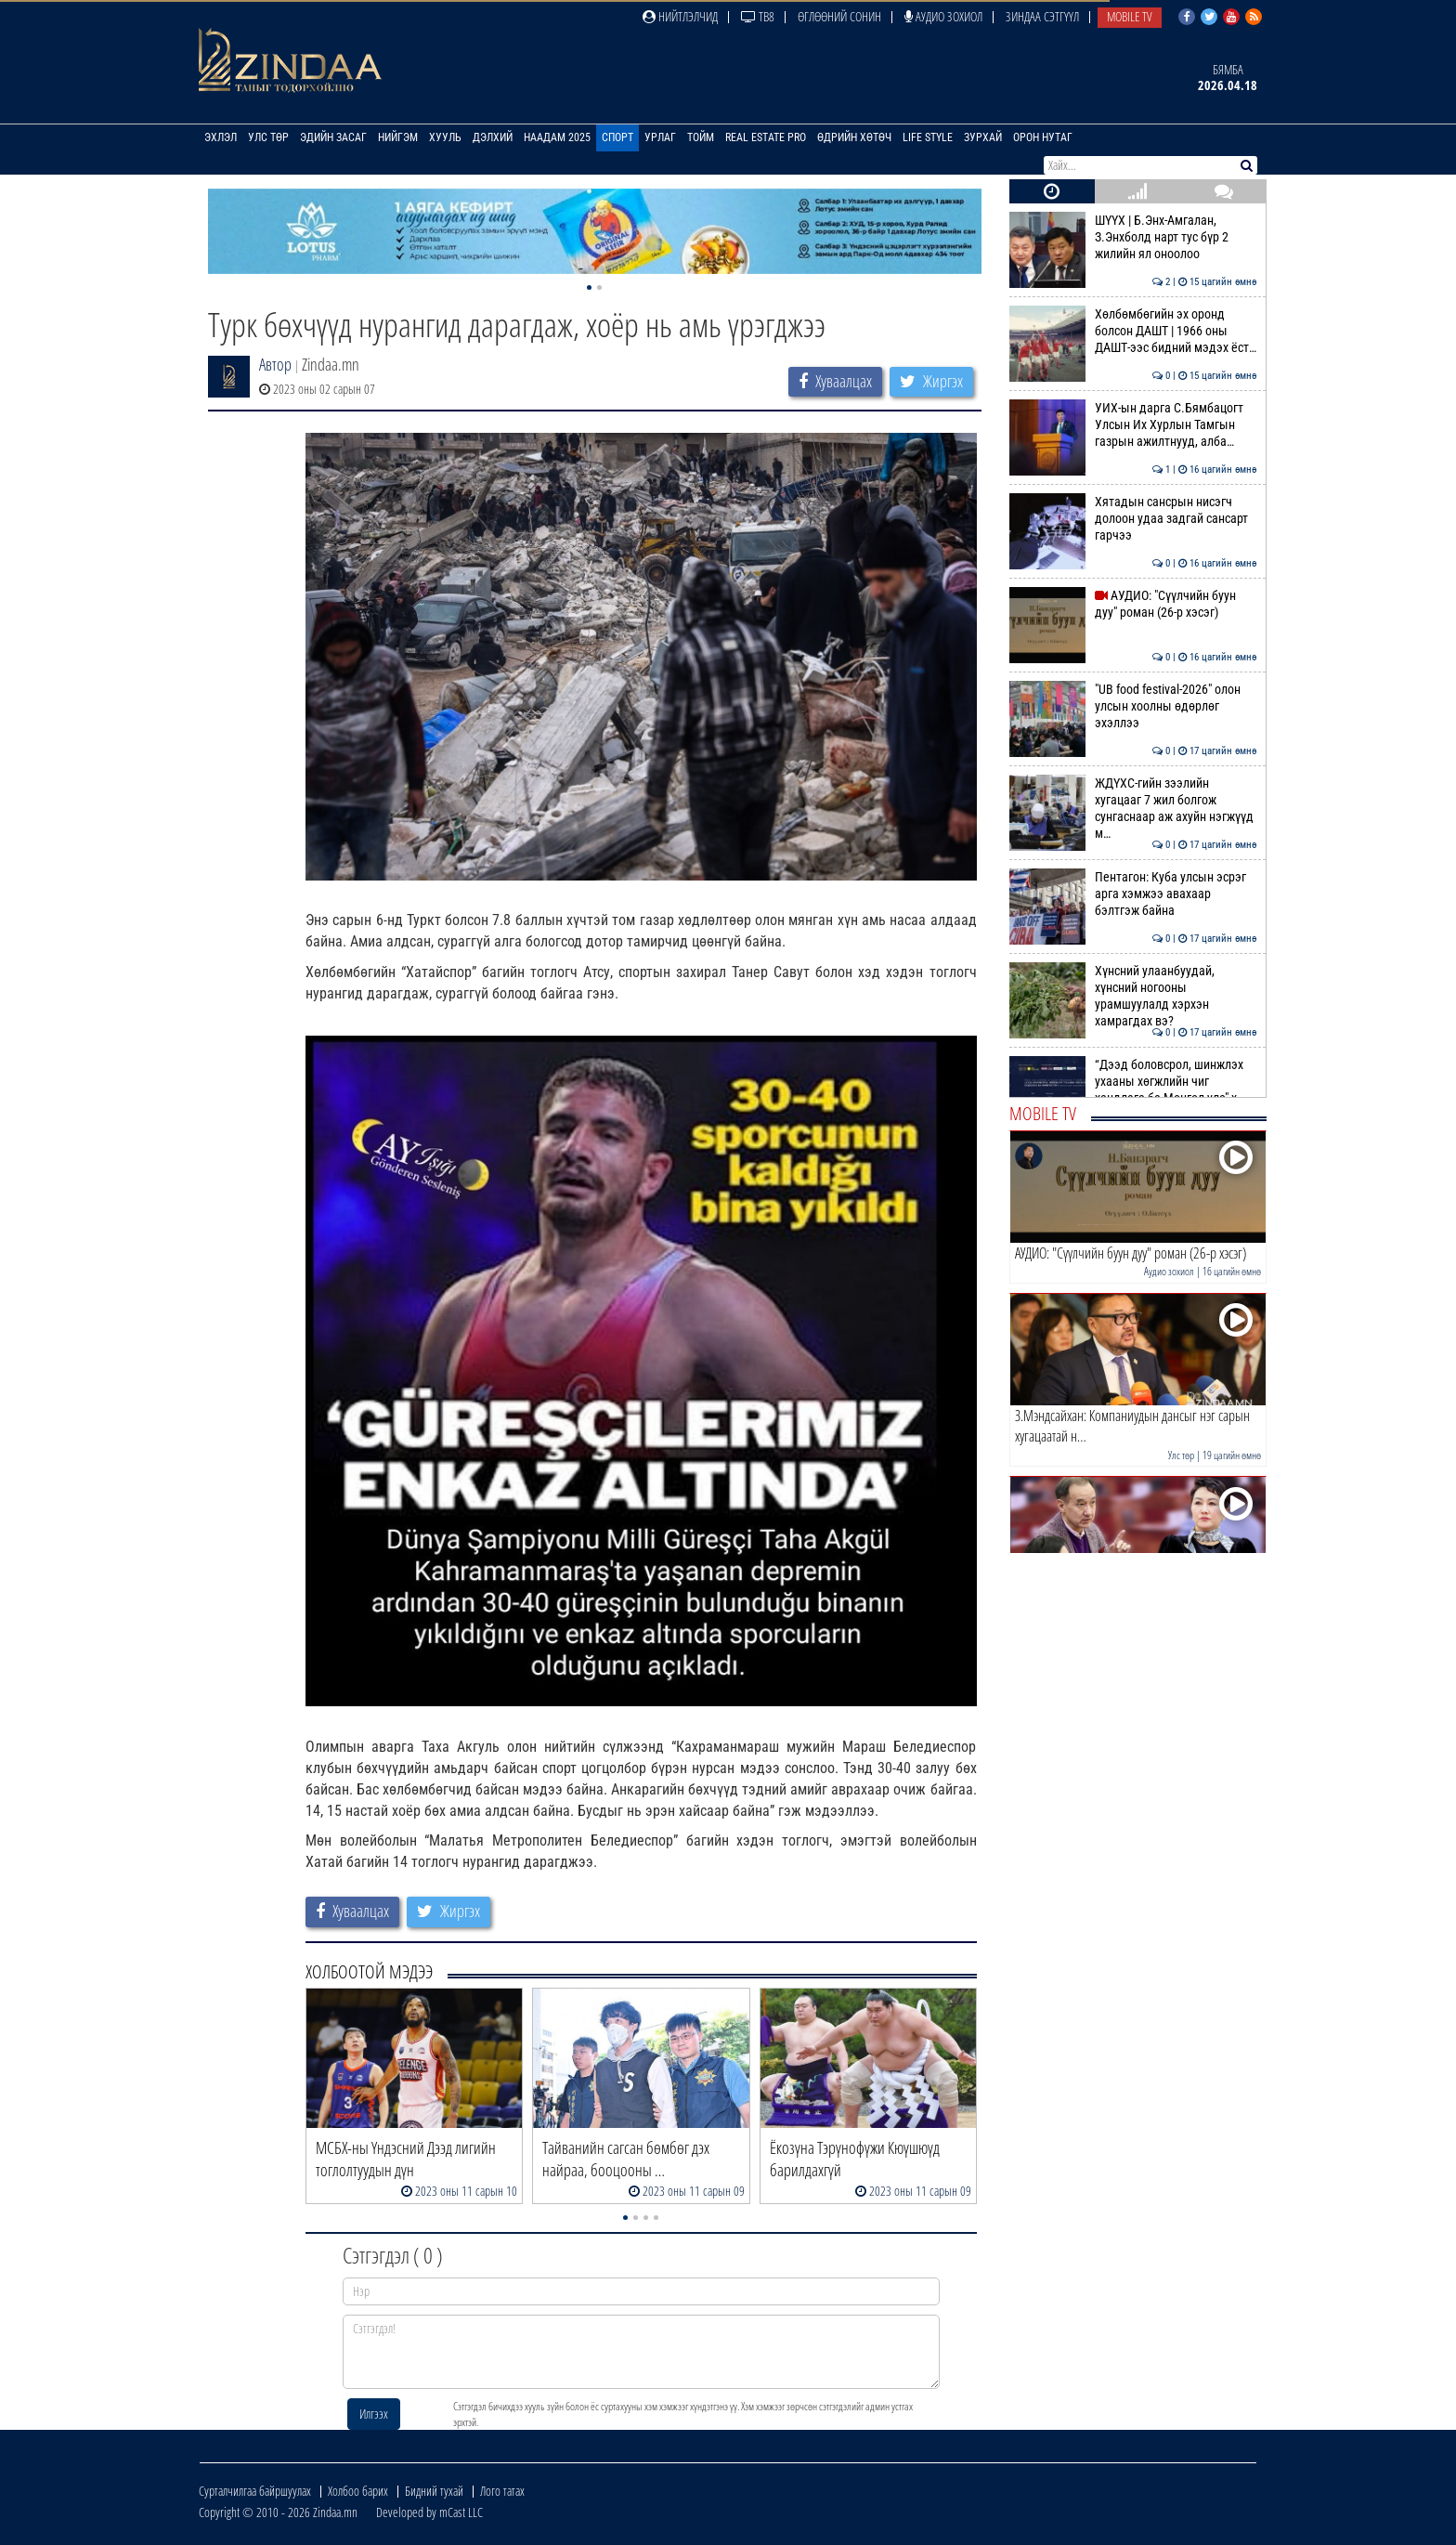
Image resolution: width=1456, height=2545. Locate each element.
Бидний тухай (434, 2490)
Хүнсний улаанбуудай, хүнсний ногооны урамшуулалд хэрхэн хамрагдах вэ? (1133, 996)
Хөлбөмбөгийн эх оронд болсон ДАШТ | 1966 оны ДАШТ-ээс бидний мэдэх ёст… (1133, 331)
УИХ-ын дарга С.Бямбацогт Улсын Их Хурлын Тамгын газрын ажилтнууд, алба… (1133, 424)
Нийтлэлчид (680, 16)
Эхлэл (220, 137)
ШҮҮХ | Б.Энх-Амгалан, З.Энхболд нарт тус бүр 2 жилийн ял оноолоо (1133, 237)
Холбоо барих (358, 2490)
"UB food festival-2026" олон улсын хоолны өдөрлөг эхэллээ (1133, 706)
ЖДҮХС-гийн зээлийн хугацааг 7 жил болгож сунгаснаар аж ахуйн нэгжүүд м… (1133, 808)
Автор (275, 364)
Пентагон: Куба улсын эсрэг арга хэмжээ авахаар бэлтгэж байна (1133, 894)
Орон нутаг (1042, 137)
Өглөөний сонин (839, 16)
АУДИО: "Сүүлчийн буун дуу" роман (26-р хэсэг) (1133, 603)
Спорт (617, 137)
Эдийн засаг (333, 137)
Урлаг (660, 137)
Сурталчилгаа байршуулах (255, 2490)
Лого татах (502, 2490)
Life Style (928, 137)
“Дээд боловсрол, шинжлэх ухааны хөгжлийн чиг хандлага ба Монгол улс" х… (1133, 1081)
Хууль (445, 137)
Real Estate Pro (765, 137)
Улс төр (268, 137)
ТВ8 (757, 16)
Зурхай (983, 137)
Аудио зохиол (943, 16)
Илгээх (373, 2413)
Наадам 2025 (557, 137)
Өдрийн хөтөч (854, 137)
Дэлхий (493, 137)
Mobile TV (1129, 16)
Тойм (700, 137)
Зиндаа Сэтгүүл (1042, 16)
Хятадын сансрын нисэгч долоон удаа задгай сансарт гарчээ (1133, 518)
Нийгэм (398, 137)
